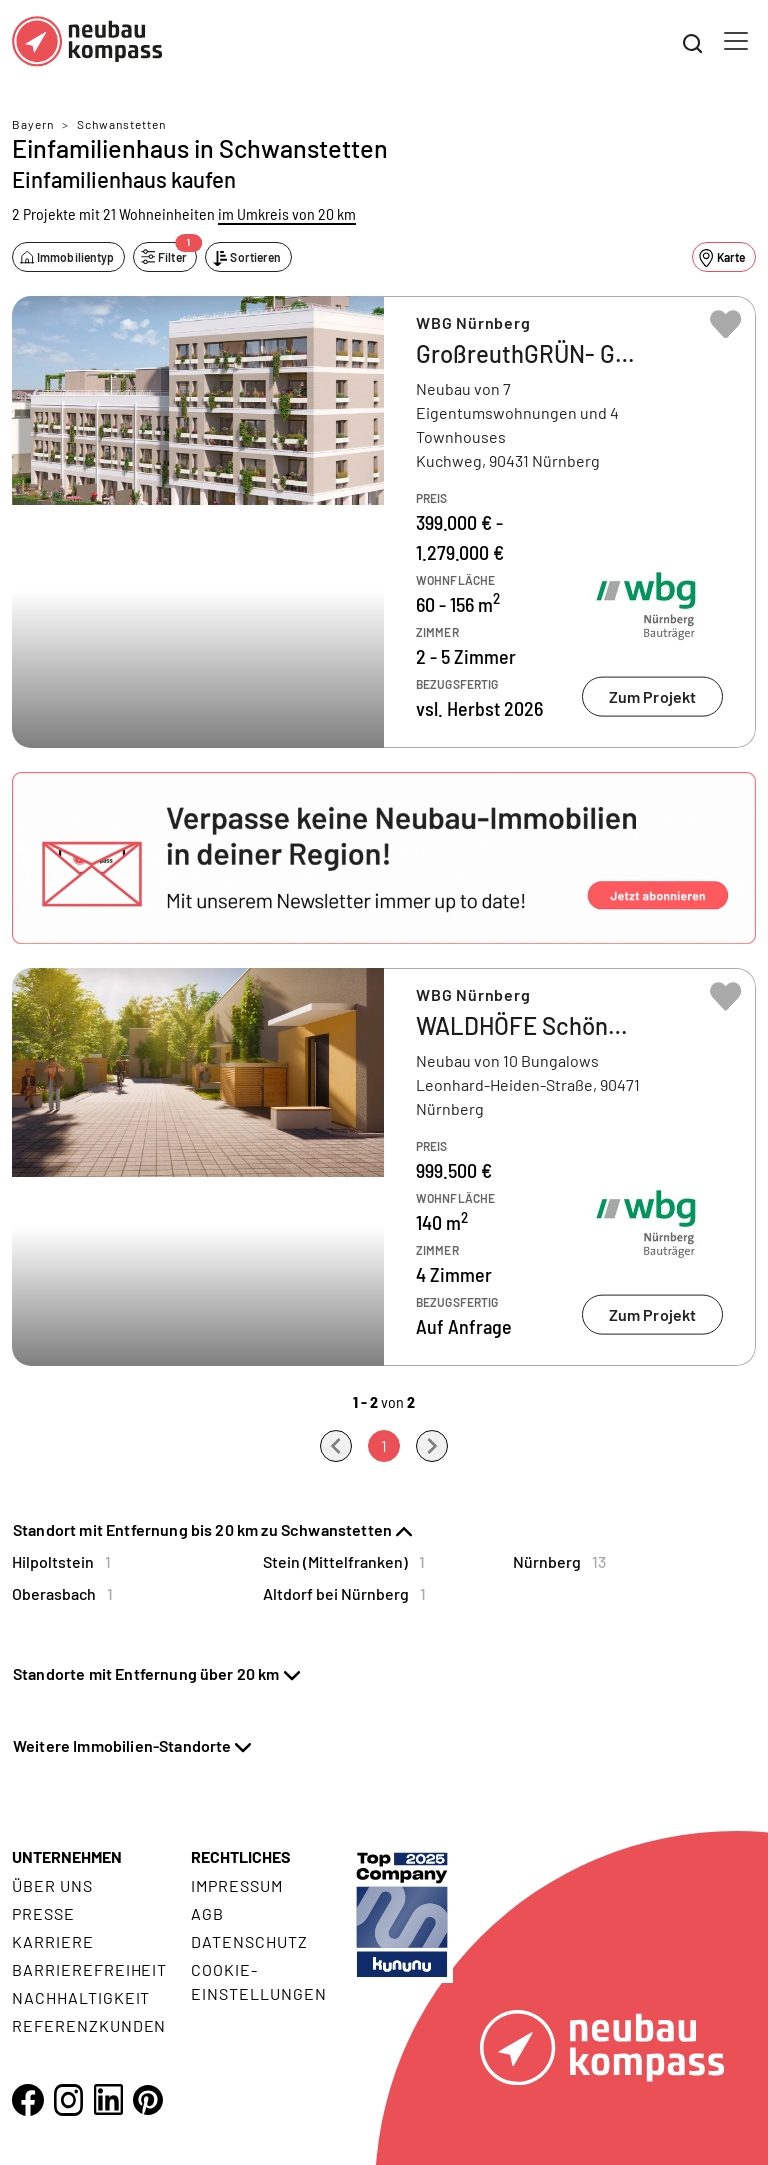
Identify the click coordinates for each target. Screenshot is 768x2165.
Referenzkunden (89, 2025)
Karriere (53, 1941)
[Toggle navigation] (736, 41)
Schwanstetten (121, 124)
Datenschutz (249, 1941)
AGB (207, 1913)
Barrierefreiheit (89, 1969)
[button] (384, 858)
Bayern (33, 124)
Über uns (52, 1885)
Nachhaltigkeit (81, 1997)
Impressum (237, 1885)
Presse (43, 1913)
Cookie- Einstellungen (258, 1981)
